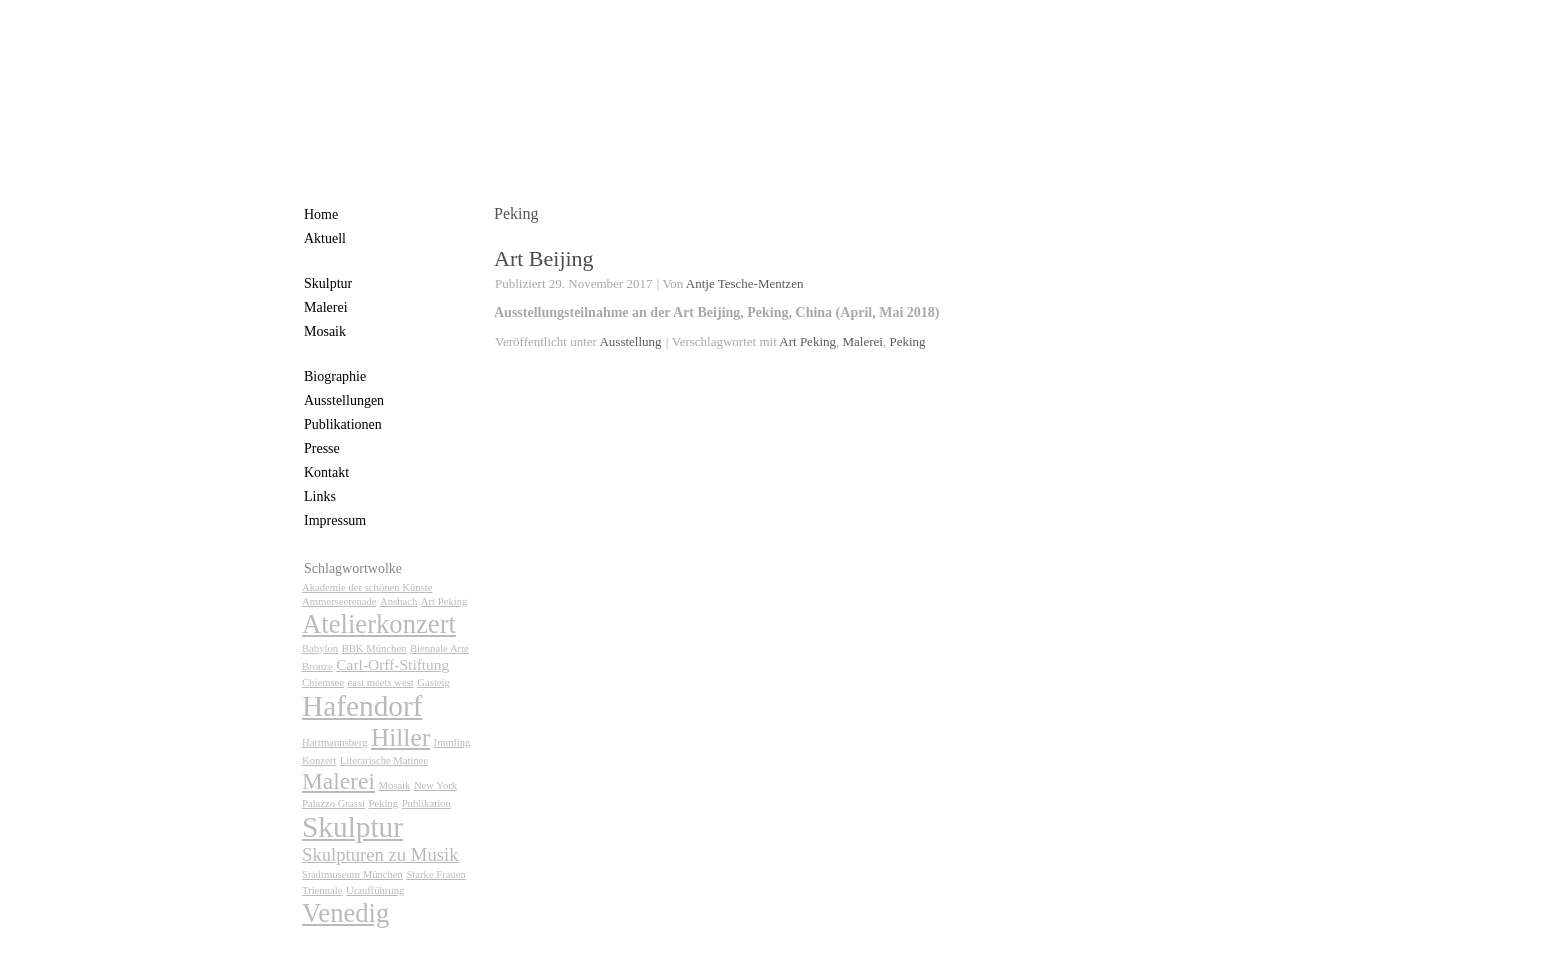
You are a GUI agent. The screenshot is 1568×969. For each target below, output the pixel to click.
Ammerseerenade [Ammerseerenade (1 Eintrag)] (339, 601)
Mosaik (325, 331)
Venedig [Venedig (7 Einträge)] (345, 913)
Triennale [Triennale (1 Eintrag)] (322, 890)
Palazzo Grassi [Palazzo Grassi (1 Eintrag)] (333, 803)
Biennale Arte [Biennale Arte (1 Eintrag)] (439, 648)
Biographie (335, 376)
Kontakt (326, 472)
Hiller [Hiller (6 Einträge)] (400, 737)
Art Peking (807, 341)
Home (321, 214)
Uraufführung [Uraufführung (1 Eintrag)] (375, 890)
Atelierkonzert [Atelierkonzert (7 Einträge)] (379, 624)
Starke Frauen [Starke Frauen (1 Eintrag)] (435, 874)
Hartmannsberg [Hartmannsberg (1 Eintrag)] (335, 742)
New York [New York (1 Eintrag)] (435, 785)
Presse (322, 448)
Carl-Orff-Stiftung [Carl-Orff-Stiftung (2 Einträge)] (392, 664)
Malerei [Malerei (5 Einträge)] (338, 781)
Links (320, 496)
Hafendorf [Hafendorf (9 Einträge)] (362, 706)
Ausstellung (630, 341)
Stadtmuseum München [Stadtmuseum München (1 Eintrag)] (352, 874)
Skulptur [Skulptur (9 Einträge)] (352, 827)
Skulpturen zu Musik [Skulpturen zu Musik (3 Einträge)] (380, 854)
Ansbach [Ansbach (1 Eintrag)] (398, 601)
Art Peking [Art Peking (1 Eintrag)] (444, 601)
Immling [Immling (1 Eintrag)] (452, 742)
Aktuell (325, 238)
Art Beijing (544, 258)
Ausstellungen (344, 400)
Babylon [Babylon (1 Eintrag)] (320, 648)
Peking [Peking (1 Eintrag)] (384, 803)
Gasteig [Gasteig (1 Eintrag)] (433, 682)
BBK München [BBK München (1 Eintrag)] (374, 648)
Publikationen (343, 424)
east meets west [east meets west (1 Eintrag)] (381, 682)
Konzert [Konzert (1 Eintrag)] (319, 760)
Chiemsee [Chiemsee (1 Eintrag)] (323, 682)
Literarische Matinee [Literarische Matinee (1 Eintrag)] (384, 760)
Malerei (326, 307)
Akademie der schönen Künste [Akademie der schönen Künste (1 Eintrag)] (367, 587)
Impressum (335, 520)
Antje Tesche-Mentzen (745, 283)
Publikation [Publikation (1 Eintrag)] (426, 803)
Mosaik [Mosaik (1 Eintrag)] (394, 785)
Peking (907, 341)
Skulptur (328, 283)
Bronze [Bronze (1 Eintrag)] (317, 666)
